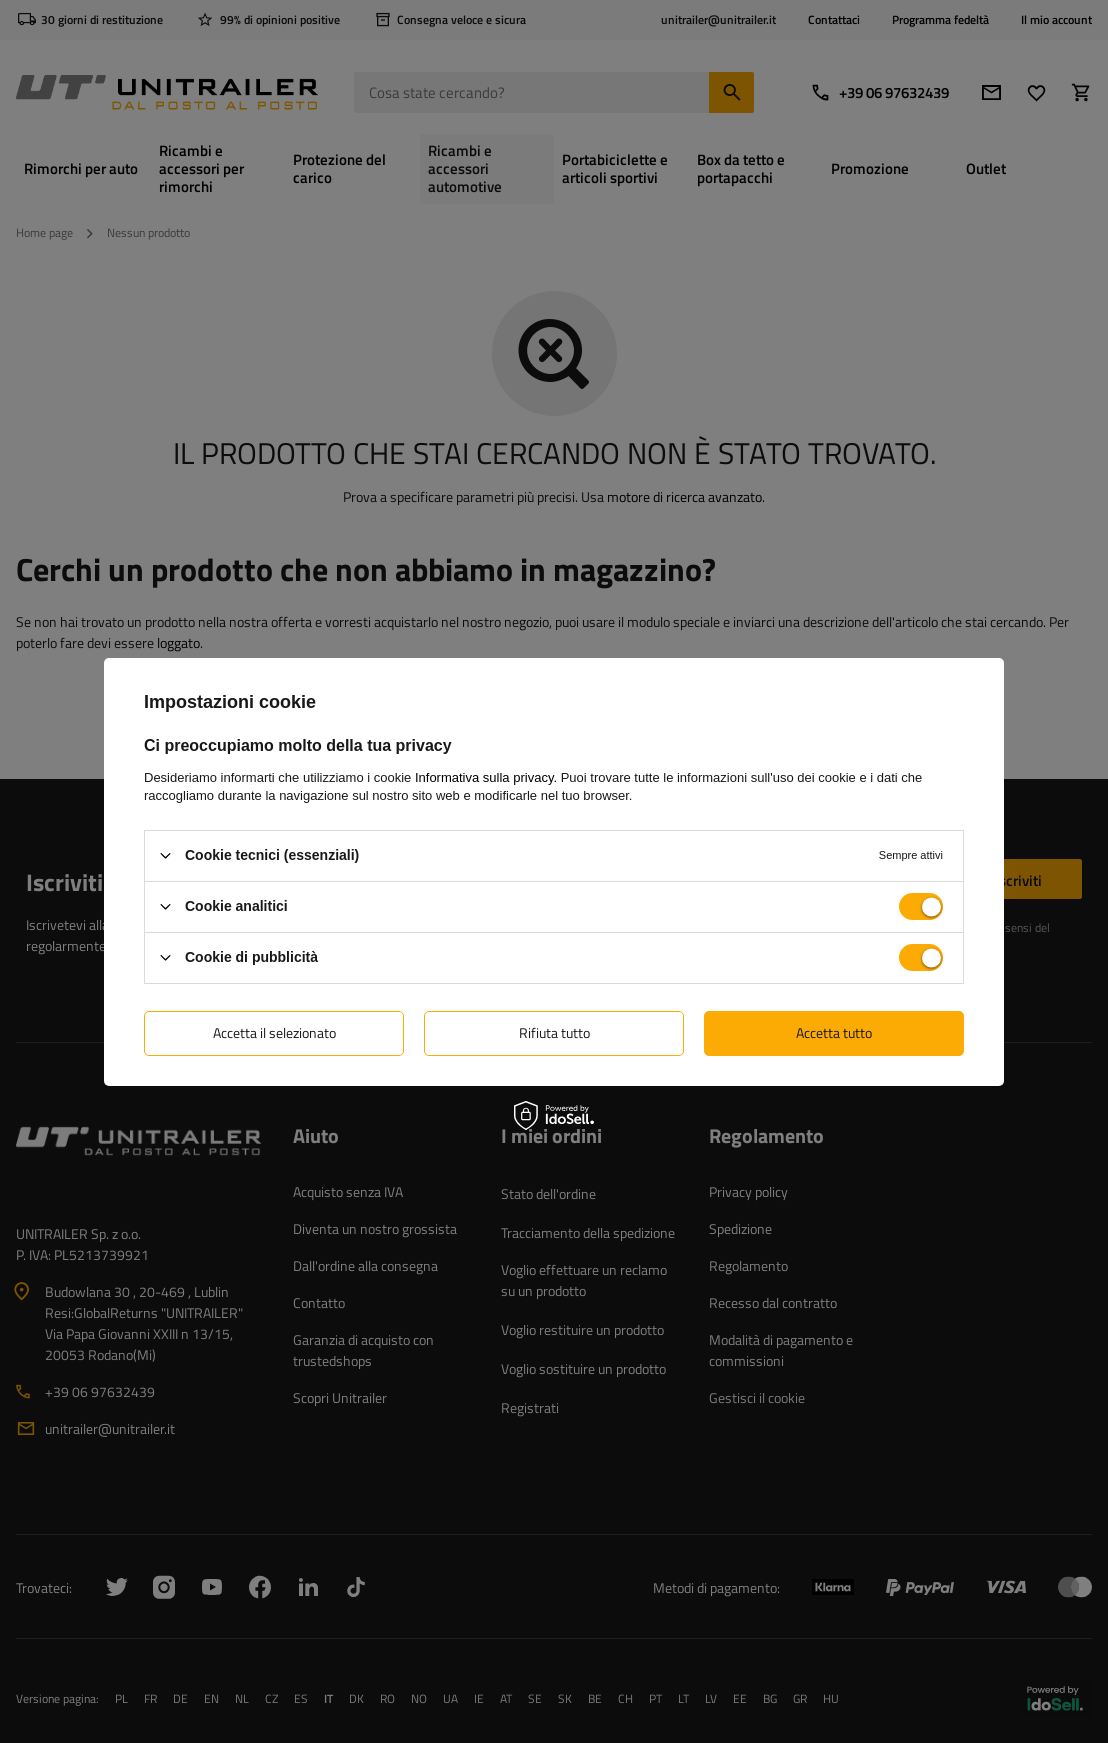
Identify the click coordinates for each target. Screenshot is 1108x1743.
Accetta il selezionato (274, 1032)
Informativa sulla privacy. (486, 776)
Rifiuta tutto (554, 1032)
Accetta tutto (834, 1032)
